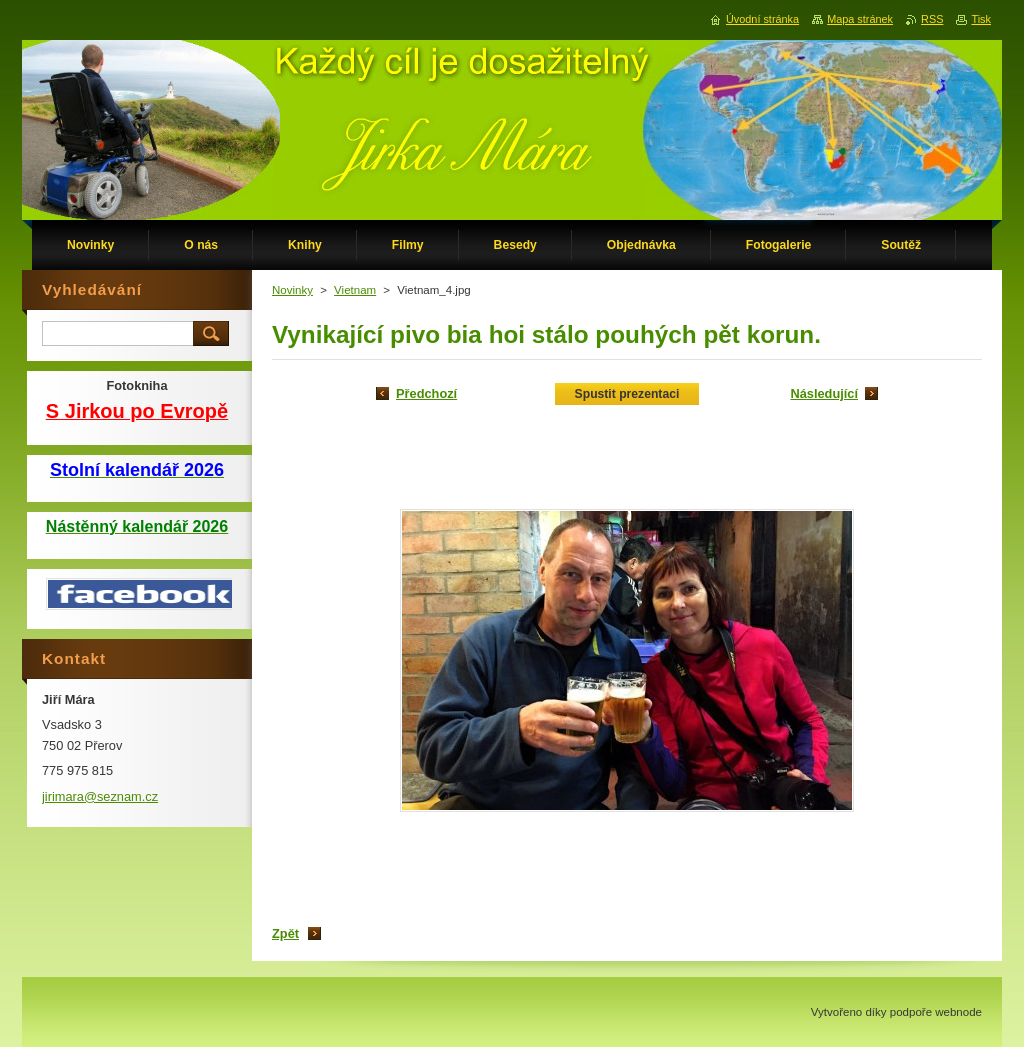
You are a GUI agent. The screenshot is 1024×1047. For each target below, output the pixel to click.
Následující (824, 393)
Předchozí (426, 393)
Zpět (285, 933)
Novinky (292, 290)
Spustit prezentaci (627, 394)
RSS (932, 19)
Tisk (981, 19)
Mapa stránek (860, 19)
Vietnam (355, 290)
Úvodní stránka (762, 19)
